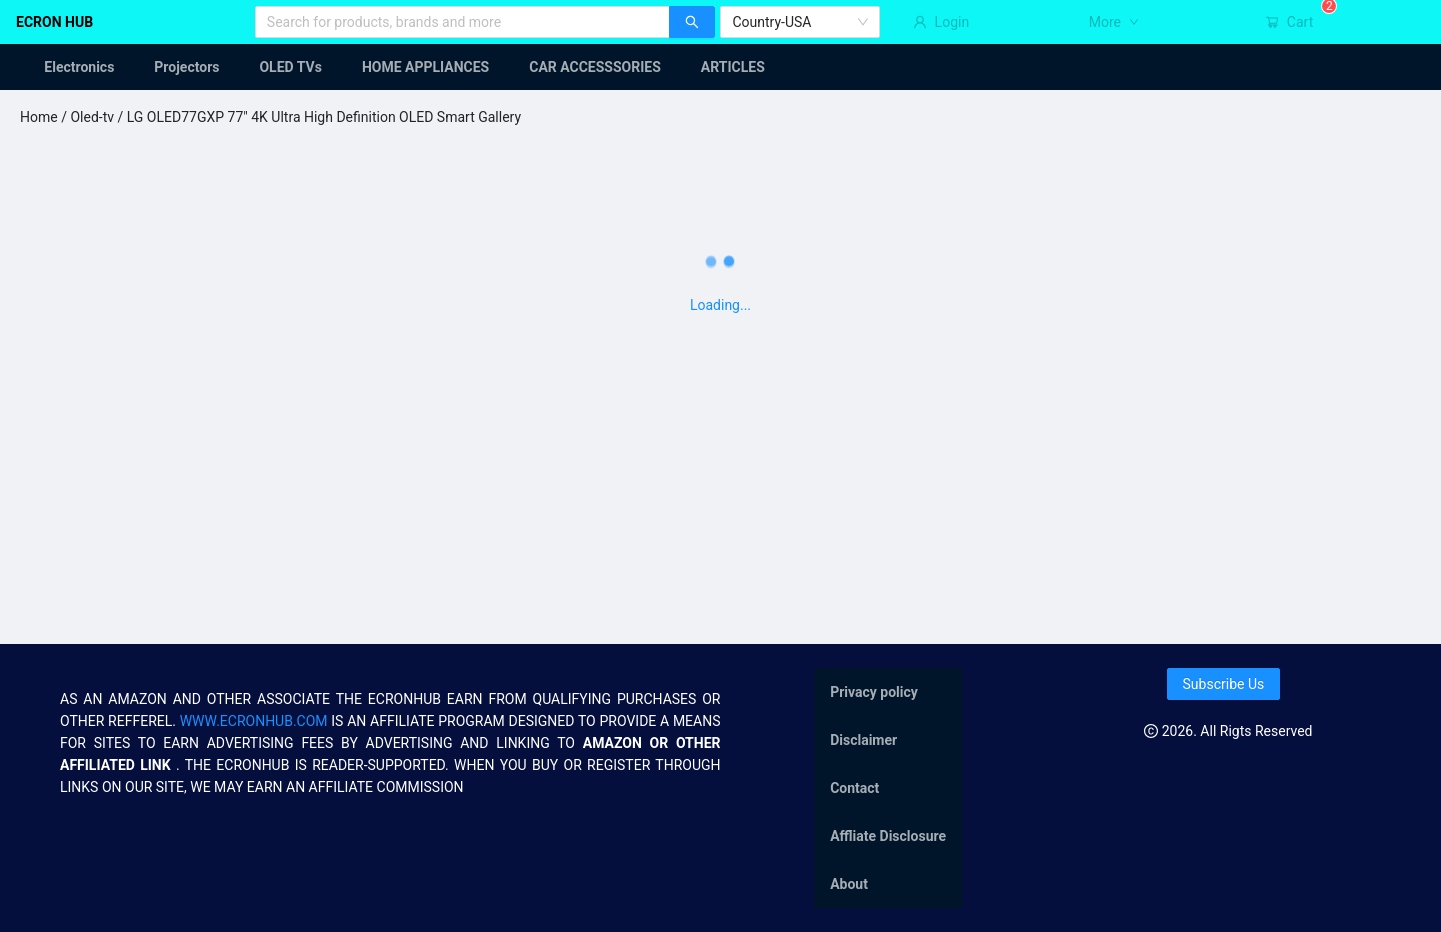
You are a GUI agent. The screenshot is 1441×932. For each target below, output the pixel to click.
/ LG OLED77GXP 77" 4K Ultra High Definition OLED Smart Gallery (317, 117)
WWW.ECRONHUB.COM (254, 721)
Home (39, 117)
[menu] (720, 67)
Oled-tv (92, 117)
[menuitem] (67, 67)
